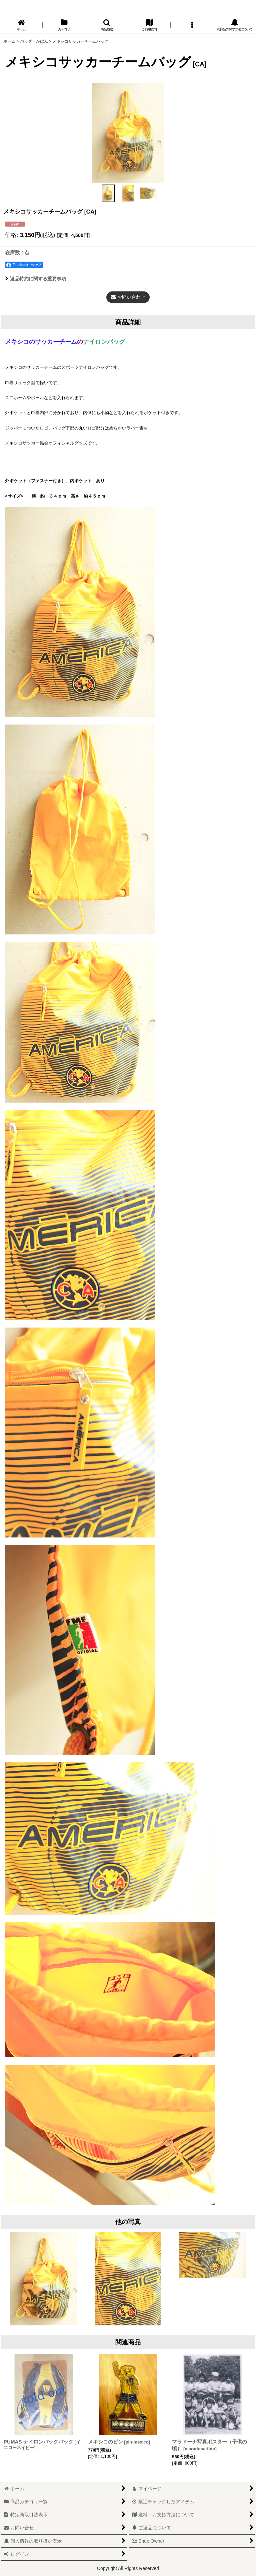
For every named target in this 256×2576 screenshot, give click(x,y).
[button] (106, 25)
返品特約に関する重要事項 (35, 278)
